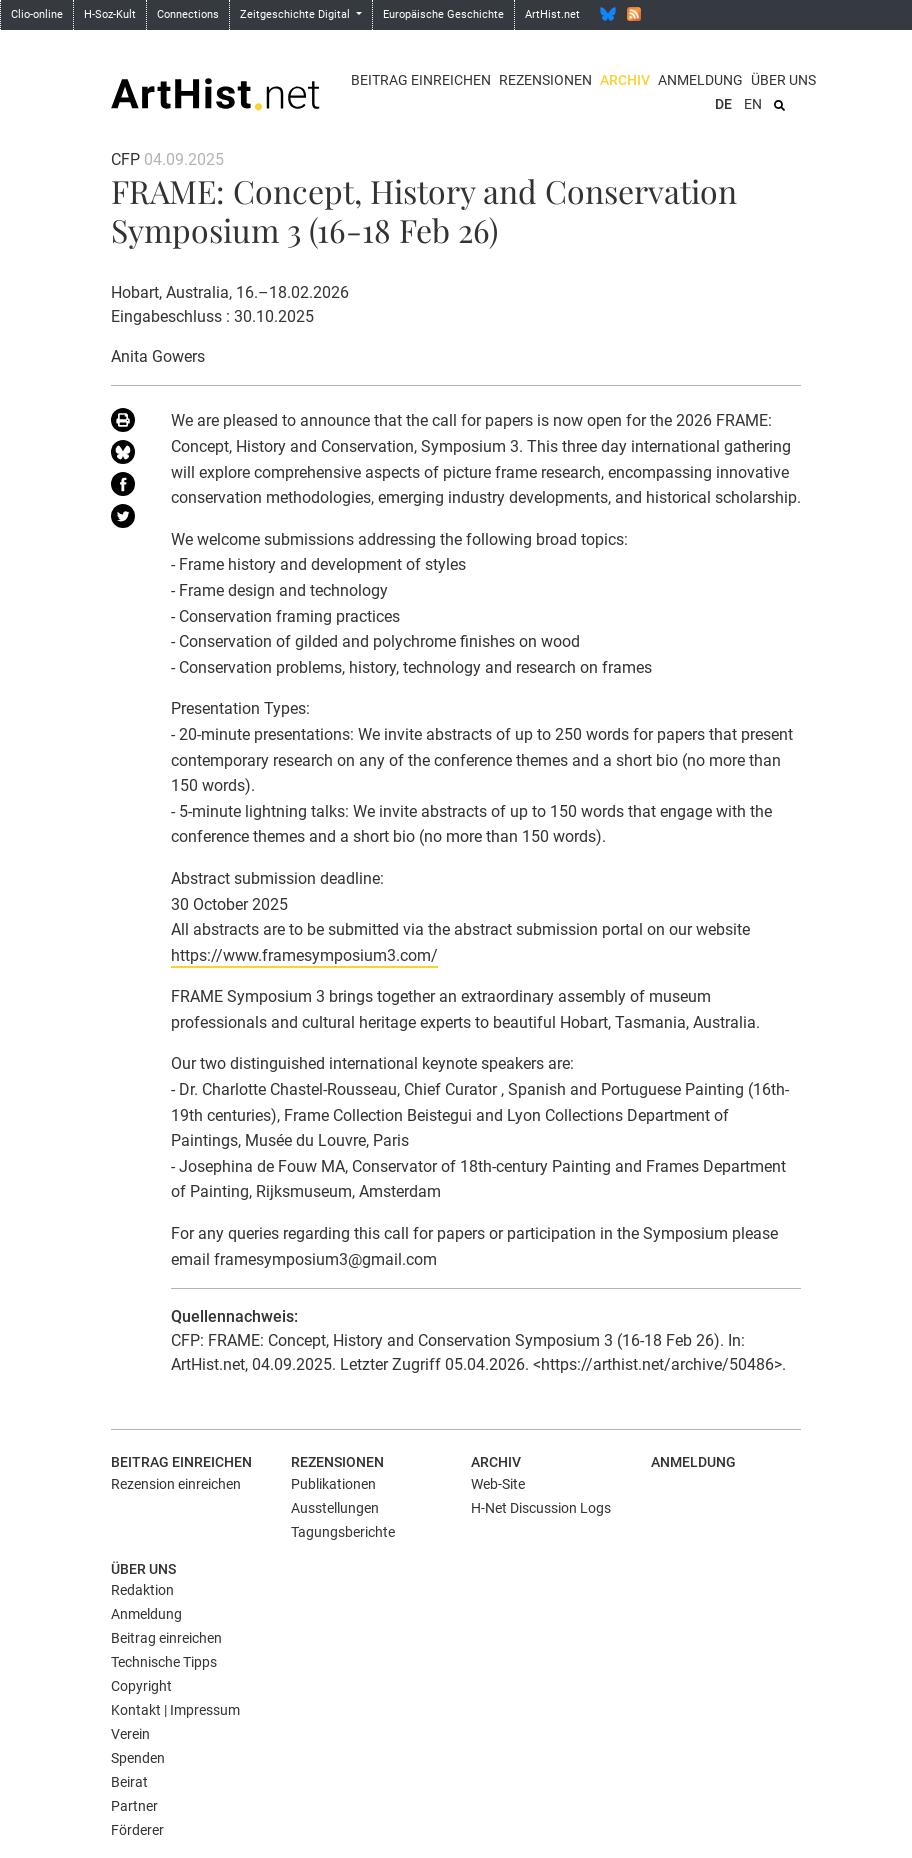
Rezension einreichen (176, 1484)
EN (753, 104)
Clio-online (37, 14)
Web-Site (498, 1484)
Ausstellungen (335, 1508)
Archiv (625, 80)
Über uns (783, 80)
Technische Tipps (164, 1662)
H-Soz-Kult (110, 14)
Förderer (137, 1830)
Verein (130, 1734)
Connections (188, 14)
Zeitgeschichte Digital (296, 14)
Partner (134, 1806)
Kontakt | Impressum (175, 1710)
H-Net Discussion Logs (541, 1508)
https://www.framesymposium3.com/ (304, 955)
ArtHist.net (552, 14)
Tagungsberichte (343, 1532)
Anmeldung (700, 80)
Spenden (138, 1758)
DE (723, 104)
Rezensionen (545, 80)
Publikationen (333, 1484)
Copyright (141, 1686)
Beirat (129, 1782)
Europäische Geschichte (443, 14)
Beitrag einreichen (421, 80)
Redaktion (142, 1590)
